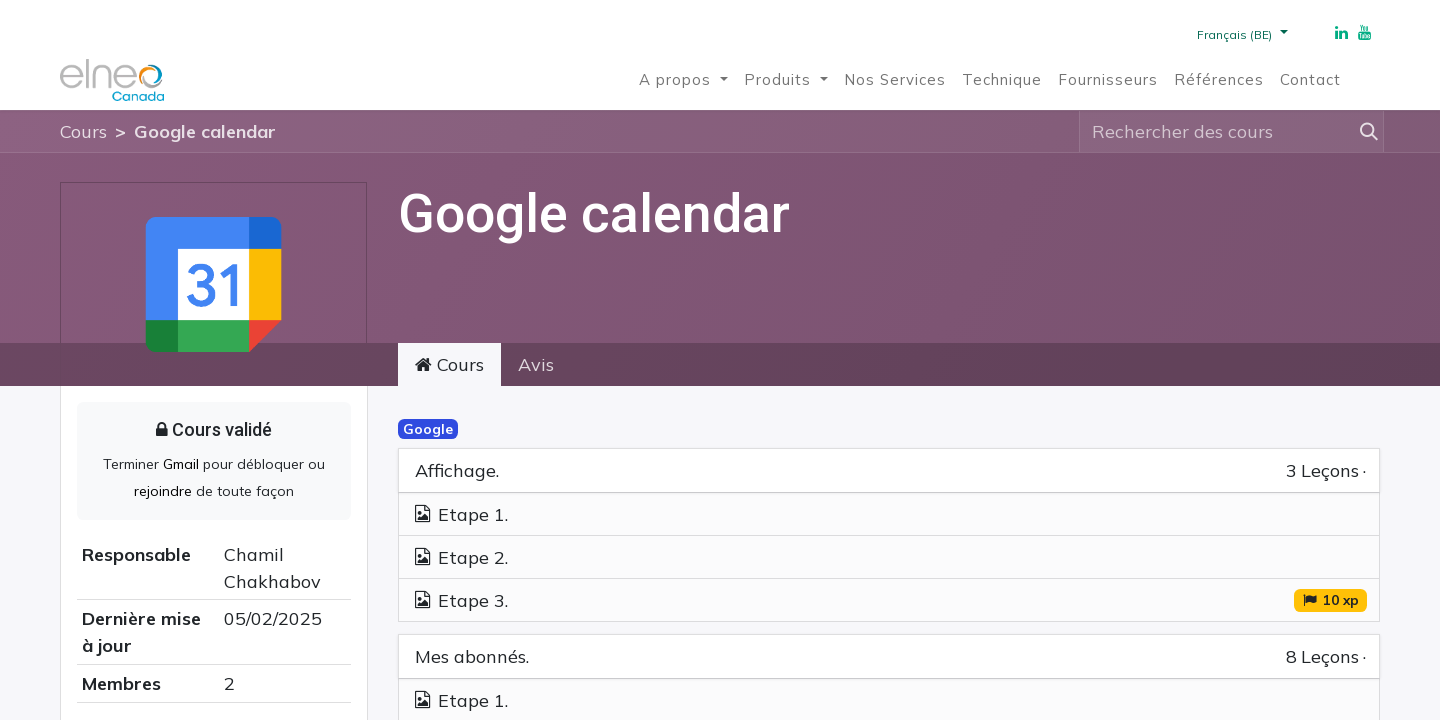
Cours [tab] (449, 364)
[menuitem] (683, 80)
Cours (83, 131)
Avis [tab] (536, 364)
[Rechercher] (1365, 131)
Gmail (181, 464)
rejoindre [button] (165, 491)
